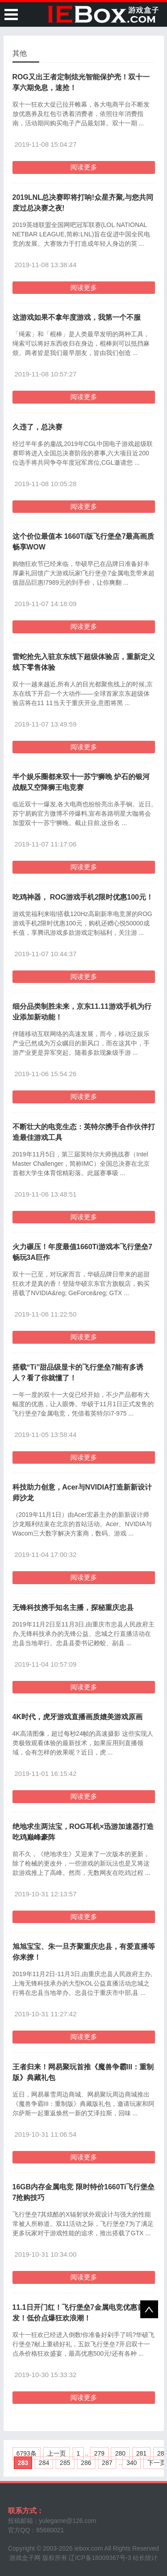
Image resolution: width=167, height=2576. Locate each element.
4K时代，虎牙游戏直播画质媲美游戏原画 (77, 1717)
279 (99, 2453)
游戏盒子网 (25, 2557)
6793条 (26, 2453)
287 (107, 2462)
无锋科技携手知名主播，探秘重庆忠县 (73, 1607)
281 (141, 2453)
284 (44, 2462)
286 (86, 2462)
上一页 (56, 2453)
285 (65, 2462)
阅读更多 (83, 167)
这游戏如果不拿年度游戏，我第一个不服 (76, 317)
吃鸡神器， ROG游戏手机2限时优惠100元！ (82, 897)
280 (120, 2453)
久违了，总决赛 (37, 427)
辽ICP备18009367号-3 (100, 2557)
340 (131, 2462)
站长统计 (145, 2557)
